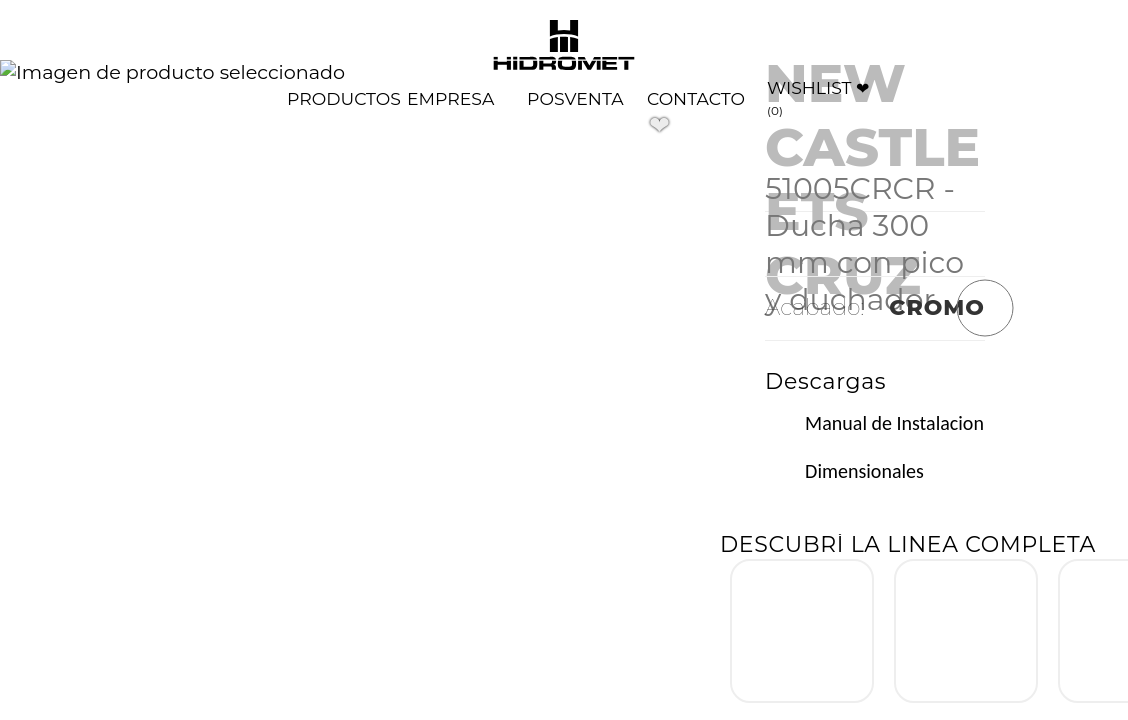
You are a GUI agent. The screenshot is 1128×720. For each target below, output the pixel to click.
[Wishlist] (822, 98)
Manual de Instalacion (894, 423)
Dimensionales (864, 471)
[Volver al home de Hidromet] (564, 47)
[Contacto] (696, 98)
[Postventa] (575, 98)
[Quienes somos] (450, 98)
